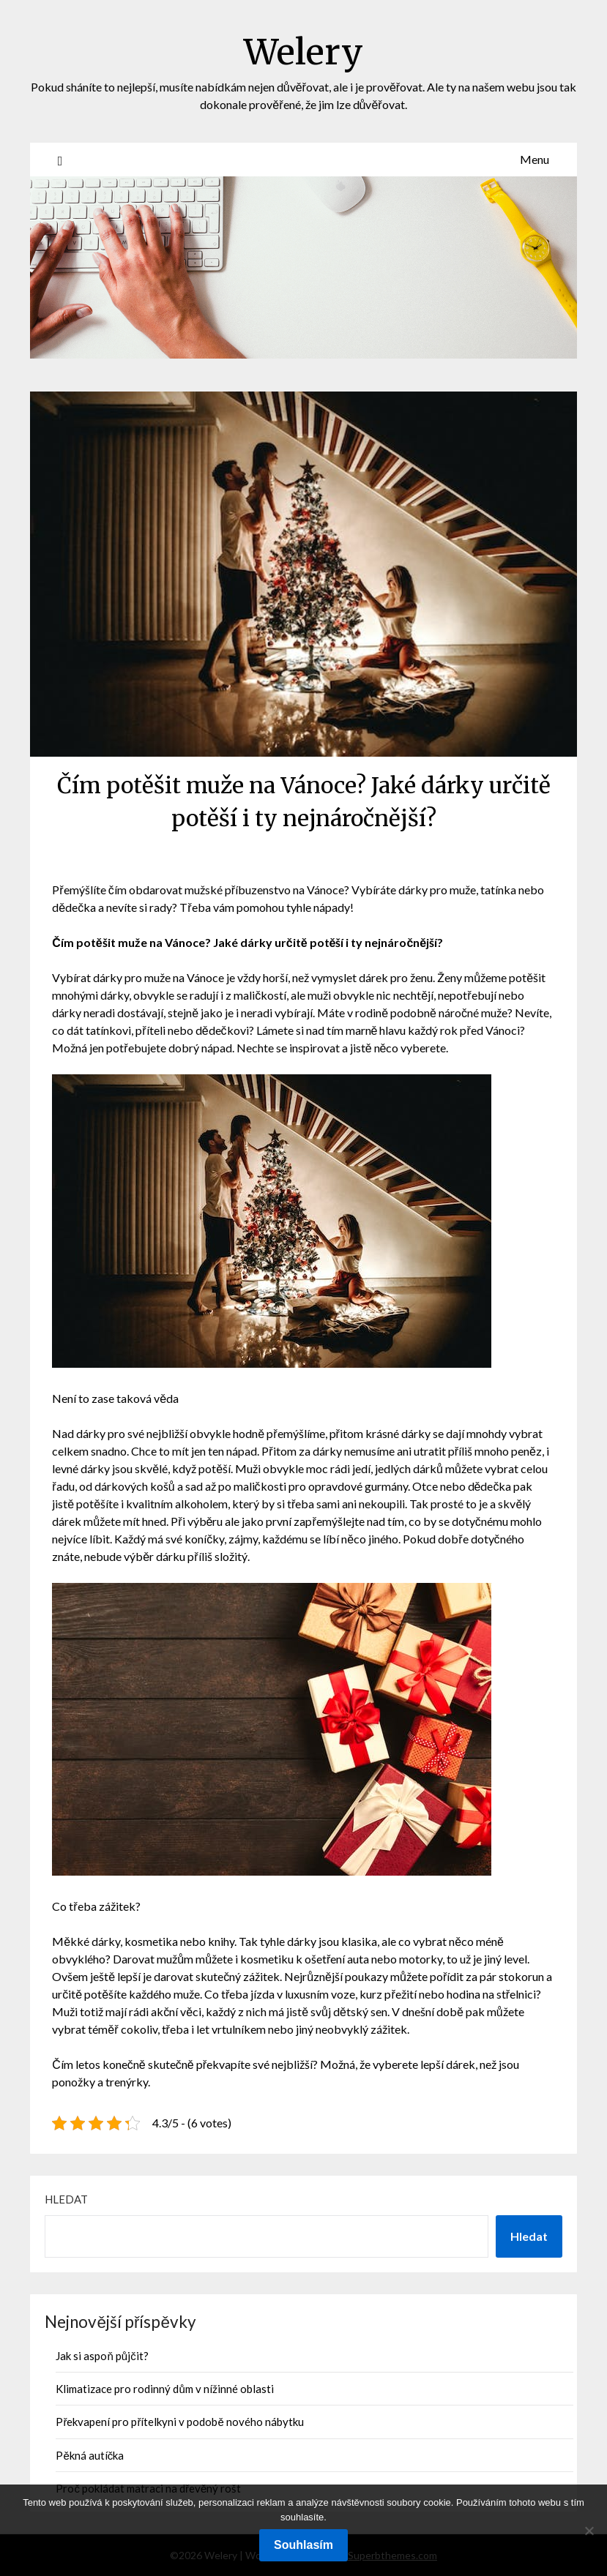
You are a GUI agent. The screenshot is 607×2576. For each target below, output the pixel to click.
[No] (588, 2530)
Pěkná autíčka (90, 2455)
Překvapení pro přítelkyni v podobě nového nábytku (179, 2421)
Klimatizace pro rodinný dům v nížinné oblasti (164, 2388)
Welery (303, 52)
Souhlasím (303, 2545)
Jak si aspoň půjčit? (102, 2355)
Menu (534, 159)
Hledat (66, 2199)
